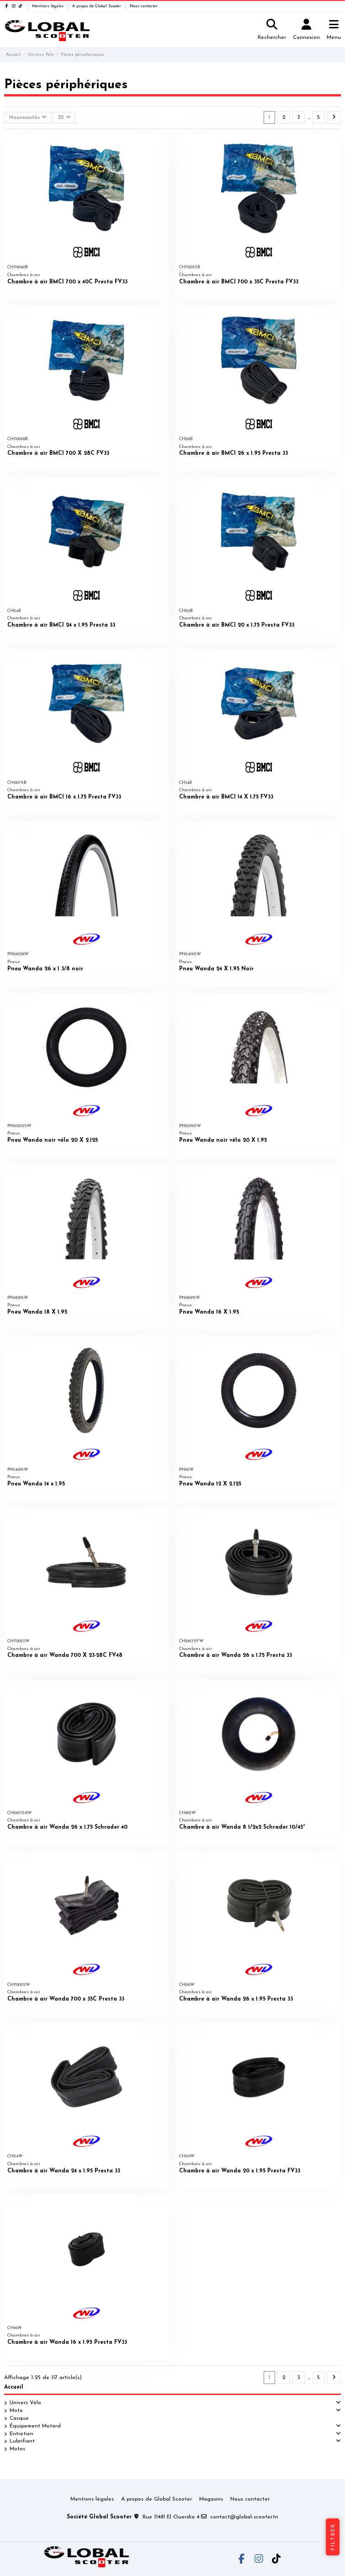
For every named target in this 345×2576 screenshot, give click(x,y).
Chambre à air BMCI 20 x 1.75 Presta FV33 (236, 625)
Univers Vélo (25, 2403)
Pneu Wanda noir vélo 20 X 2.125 (52, 1140)
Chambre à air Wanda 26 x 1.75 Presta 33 (235, 1655)
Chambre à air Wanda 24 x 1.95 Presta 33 (63, 2171)
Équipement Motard (35, 2426)
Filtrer (333, 2536)
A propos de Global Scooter (97, 6)
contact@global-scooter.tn (244, 2517)
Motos (17, 2449)
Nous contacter (144, 6)
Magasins (211, 2499)
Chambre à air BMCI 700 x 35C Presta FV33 (238, 282)
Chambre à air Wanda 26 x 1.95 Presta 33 (236, 1999)
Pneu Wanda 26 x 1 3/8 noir (45, 969)
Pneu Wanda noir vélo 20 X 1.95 (223, 1140)
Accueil (13, 2387)
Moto (16, 2410)
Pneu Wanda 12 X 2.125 (210, 1484)
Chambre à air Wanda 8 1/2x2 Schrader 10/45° (242, 1827)
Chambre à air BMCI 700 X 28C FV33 (58, 453)
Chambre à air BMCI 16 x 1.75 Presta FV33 (64, 797)
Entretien (21, 2434)
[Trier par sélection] (27, 117)
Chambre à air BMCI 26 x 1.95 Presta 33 (233, 453)
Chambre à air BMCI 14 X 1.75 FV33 (226, 797)
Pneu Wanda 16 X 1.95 (209, 1312)
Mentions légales (48, 6)
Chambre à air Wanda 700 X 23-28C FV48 (64, 1655)
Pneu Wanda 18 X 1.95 (37, 1312)
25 (64, 117)
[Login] (307, 30)
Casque (19, 2418)
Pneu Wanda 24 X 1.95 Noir (216, 969)
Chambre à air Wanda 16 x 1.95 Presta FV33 (67, 2342)
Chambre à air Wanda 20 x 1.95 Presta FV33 (239, 2171)
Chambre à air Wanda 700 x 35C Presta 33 (65, 1999)
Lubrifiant (22, 2441)
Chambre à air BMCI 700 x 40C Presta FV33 (67, 282)
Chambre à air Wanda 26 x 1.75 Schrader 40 (67, 1827)
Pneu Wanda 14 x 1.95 (36, 1484)
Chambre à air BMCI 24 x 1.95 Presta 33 (61, 625)
